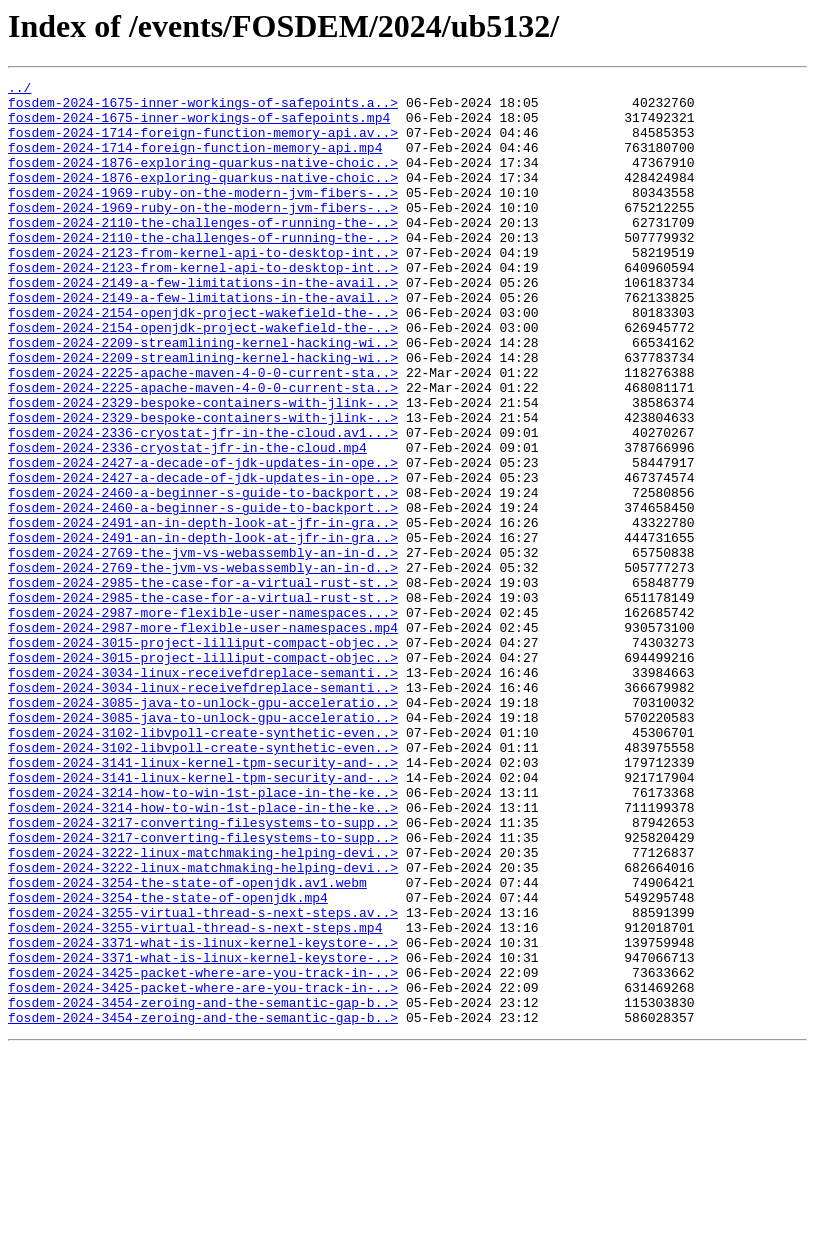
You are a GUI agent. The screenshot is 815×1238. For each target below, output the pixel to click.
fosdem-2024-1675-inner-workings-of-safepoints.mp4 (199, 126)
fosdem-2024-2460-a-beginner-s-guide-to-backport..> (203, 576)
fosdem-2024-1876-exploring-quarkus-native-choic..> (203, 180)
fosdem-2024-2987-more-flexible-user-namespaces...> (203, 720)
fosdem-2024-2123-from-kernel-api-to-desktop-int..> (203, 288)
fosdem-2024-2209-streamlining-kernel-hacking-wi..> (203, 396)
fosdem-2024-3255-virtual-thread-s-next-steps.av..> (203, 1080)
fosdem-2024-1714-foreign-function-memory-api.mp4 (195, 162)
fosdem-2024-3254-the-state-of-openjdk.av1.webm (187, 1044)
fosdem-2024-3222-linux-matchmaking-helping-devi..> (203, 1008)
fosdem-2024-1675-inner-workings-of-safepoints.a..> (203, 108)
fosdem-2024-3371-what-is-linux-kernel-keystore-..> (203, 1116)
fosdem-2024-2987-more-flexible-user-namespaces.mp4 (203, 738)
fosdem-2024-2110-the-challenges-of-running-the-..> (203, 252)
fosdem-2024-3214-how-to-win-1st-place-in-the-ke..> (203, 936)
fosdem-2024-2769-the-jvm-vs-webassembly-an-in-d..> (203, 648)
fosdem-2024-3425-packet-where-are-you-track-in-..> (203, 1152)
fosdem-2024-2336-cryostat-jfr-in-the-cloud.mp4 (187, 522)
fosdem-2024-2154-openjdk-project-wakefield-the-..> (203, 360)
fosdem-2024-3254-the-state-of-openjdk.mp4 (168, 1062)
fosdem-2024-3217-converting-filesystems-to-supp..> (203, 972)
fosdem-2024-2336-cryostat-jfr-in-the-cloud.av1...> (203, 504)
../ (19, 90)
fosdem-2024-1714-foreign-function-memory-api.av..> (203, 144)
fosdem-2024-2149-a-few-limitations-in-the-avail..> (203, 324)
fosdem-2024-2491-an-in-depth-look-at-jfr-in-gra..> (203, 612)
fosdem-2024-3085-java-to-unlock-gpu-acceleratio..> (203, 828)
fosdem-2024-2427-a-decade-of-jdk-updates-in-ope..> (203, 540)
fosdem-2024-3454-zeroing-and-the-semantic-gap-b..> (203, 1188)
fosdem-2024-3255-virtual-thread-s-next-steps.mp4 (195, 1098)
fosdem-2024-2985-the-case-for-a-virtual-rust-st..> (203, 684)
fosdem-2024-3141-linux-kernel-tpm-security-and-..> (203, 900)
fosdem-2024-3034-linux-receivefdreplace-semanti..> (203, 792)
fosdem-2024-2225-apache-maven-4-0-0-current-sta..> (203, 432)
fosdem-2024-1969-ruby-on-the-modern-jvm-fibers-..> (203, 216)
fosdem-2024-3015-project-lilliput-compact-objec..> (203, 756)
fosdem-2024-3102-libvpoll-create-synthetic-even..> (203, 864)
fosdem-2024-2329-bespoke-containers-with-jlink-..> (203, 468)
